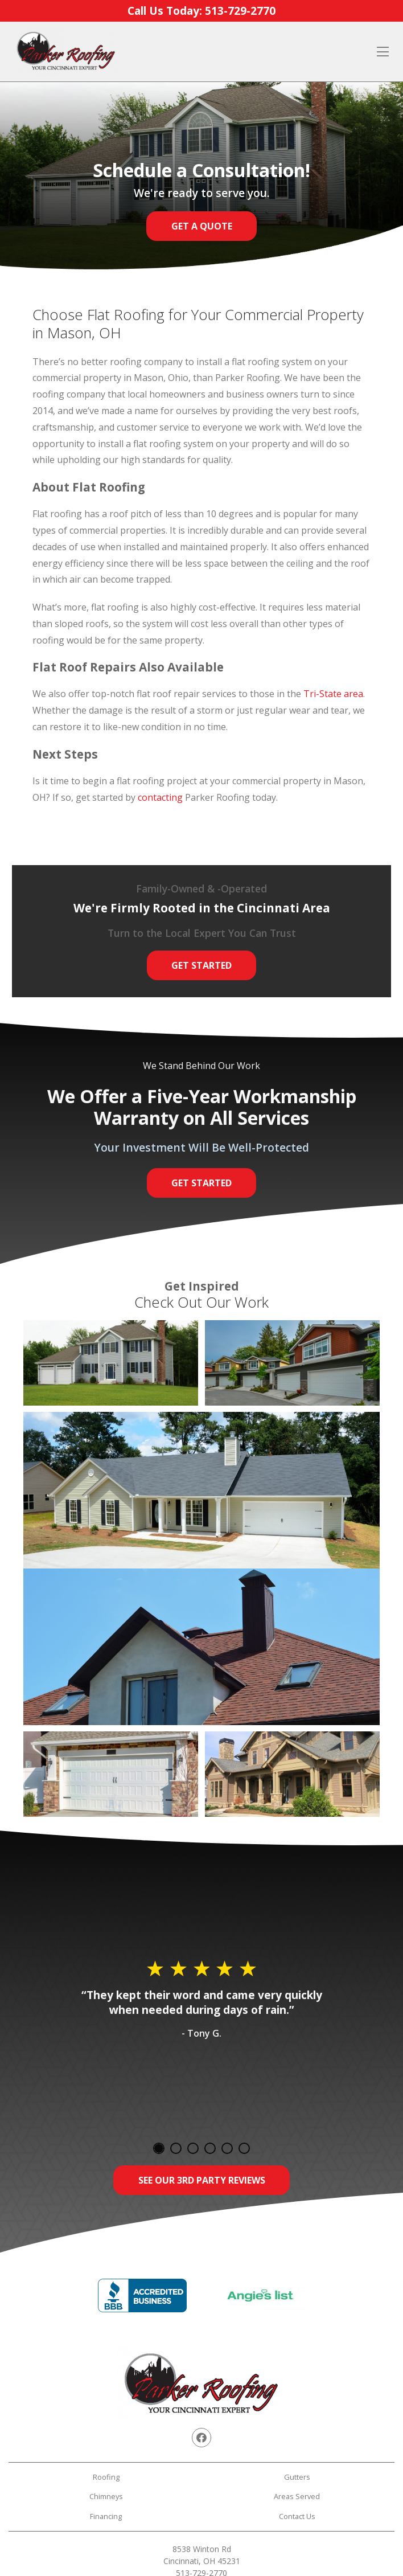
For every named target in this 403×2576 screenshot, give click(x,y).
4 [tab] (210, 2148)
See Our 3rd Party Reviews (201, 2180)
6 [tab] (244, 2148)
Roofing (106, 2477)
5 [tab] (227, 2148)
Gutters (297, 2477)
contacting (160, 797)
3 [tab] (193, 2148)
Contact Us (297, 2516)
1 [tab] (158, 2148)
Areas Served (297, 2496)
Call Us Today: (201, 10)
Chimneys (106, 2496)
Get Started (201, 965)
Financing (106, 2516)
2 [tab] (175, 2148)
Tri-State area (333, 693)
